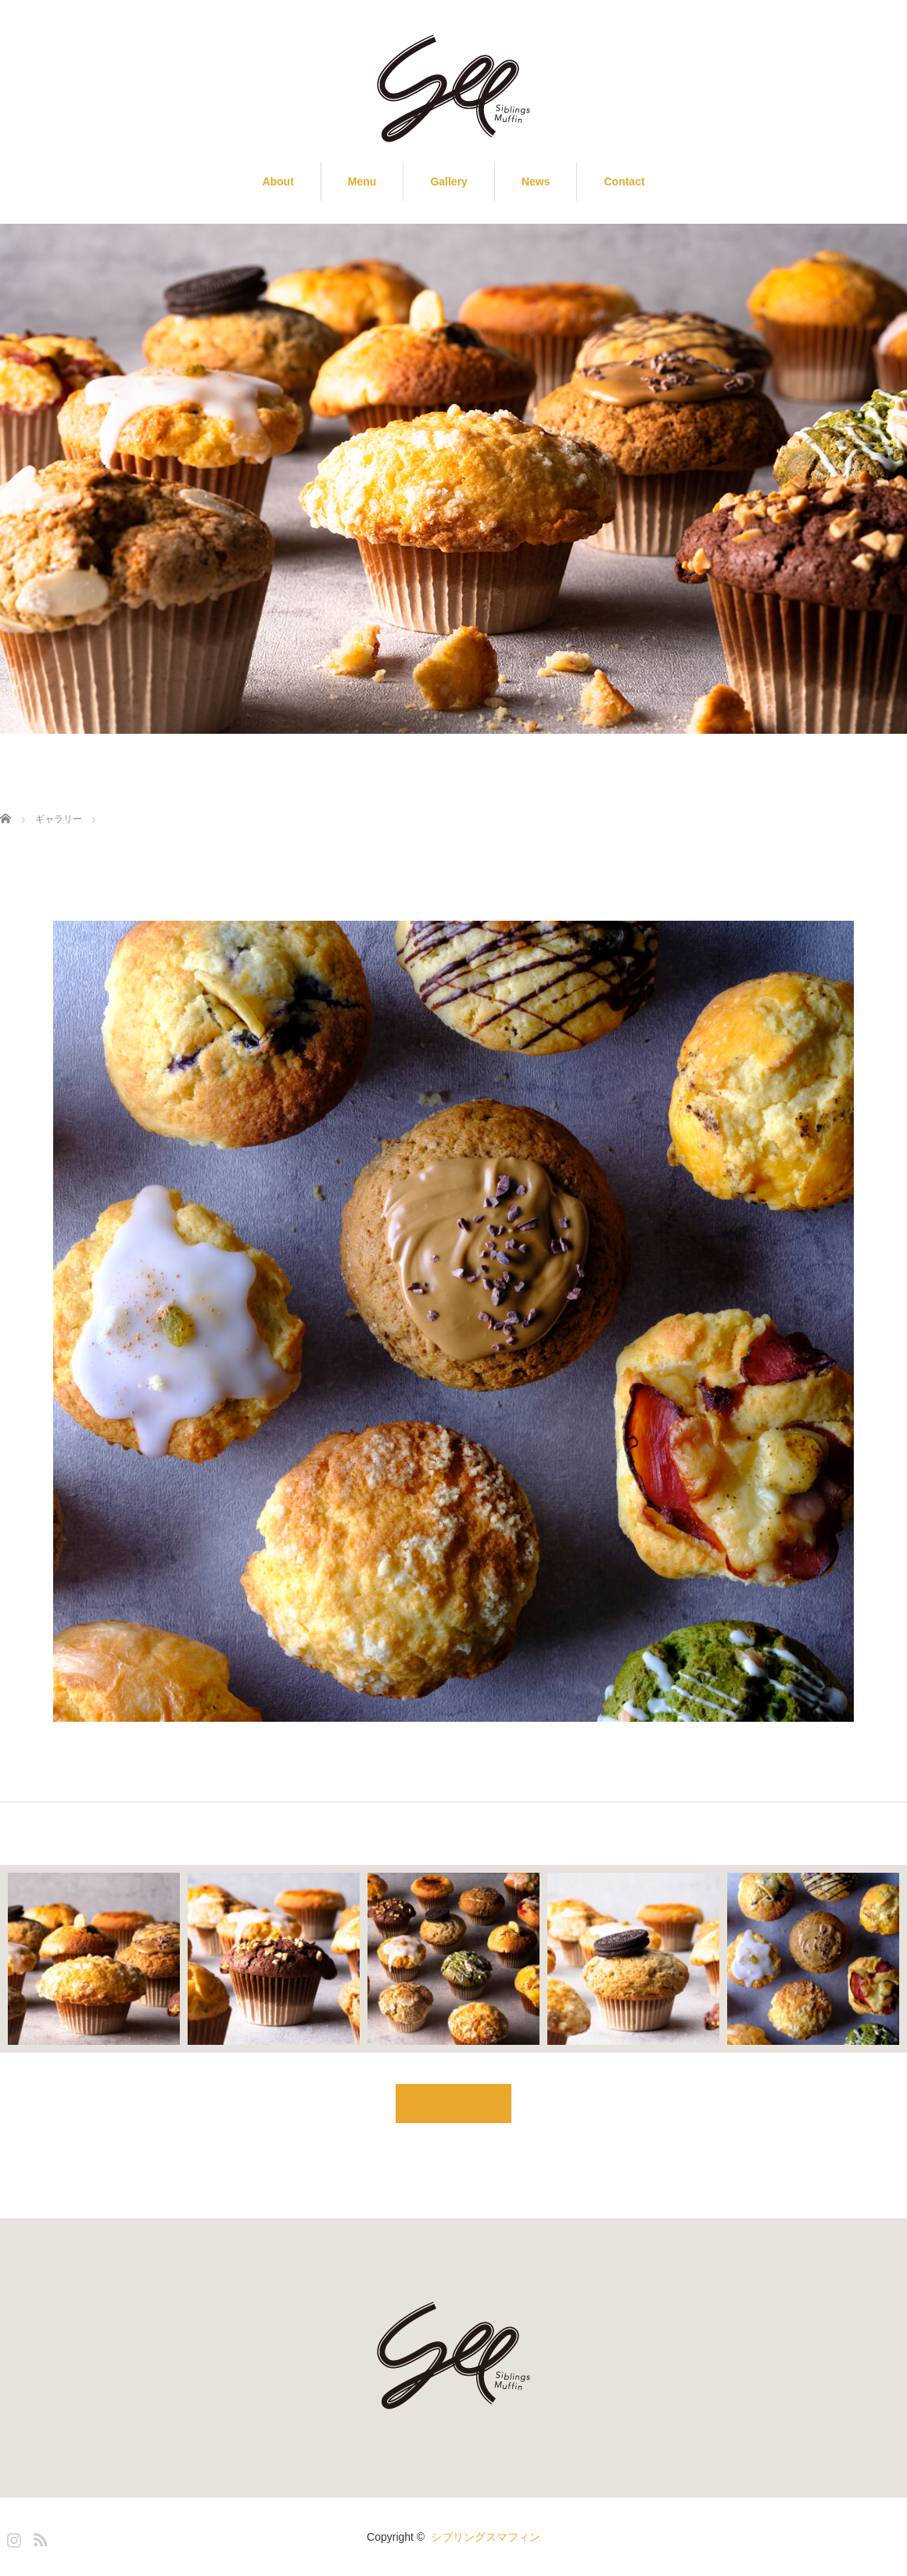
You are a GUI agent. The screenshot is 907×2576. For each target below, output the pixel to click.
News (536, 181)
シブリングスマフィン (485, 2537)
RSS (38, 2537)
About (277, 181)
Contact (624, 181)
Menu (362, 181)
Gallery (448, 181)
